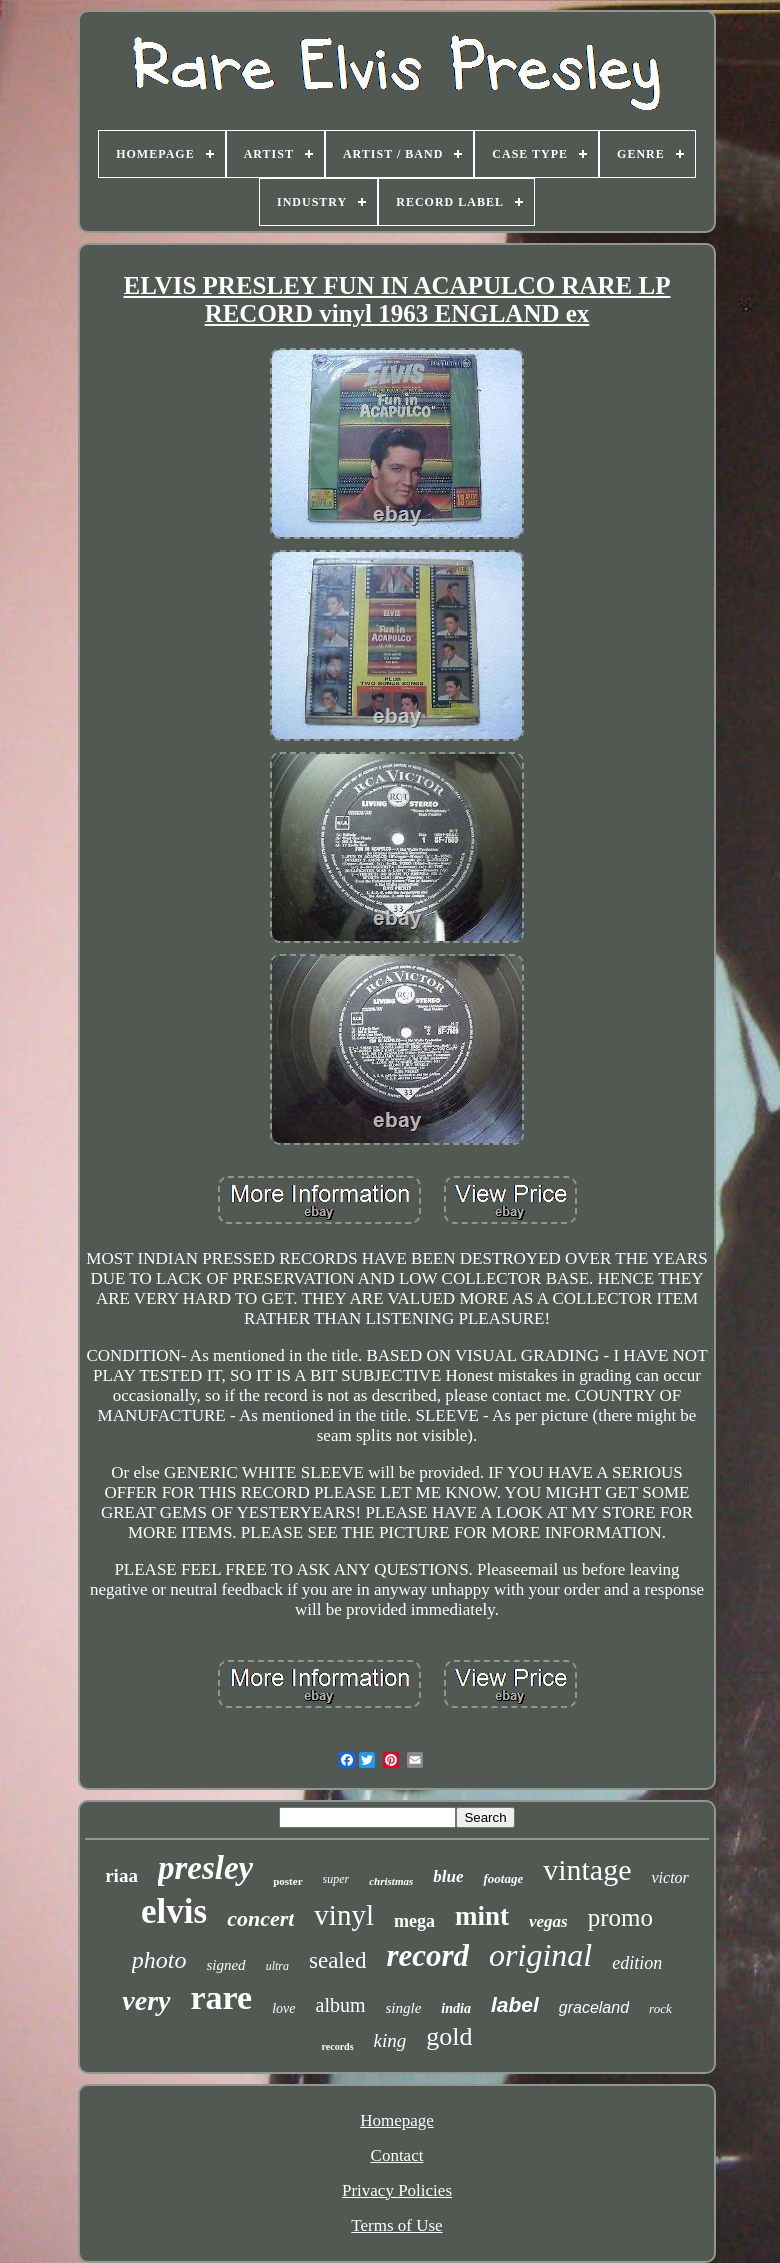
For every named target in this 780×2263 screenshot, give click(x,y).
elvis (174, 1911)
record (427, 1955)
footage (503, 1878)
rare (222, 1997)
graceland (594, 2007)
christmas (391, 1881)
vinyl (344, 1915)
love (283, 2008)
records (338, 2046)
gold (449, 2036)
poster (287, 1881)
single (404, 2008)
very (146, 2000)
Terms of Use (396, 2225)
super (336, 1879)
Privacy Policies (397, 2190)
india (456, 2008)
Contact (397, 2155)
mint (482, 1916)
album (341, 2005)
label (515, 2004)
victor (669, 1877)
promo (620, 1917)
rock (660, 2008)
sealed (337, 1960)
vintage (587, 1869)
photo (159, 1960)
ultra (277, 1966)
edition (637, 1963)
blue (448, 1876)
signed (225, 1965)
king (390, 2040)
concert (260, 1918)
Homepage (397, 2120)
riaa (121, 1875)
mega (414, 1921)
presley (205, 1868)
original (540, 1955)
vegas (548, 1921)
